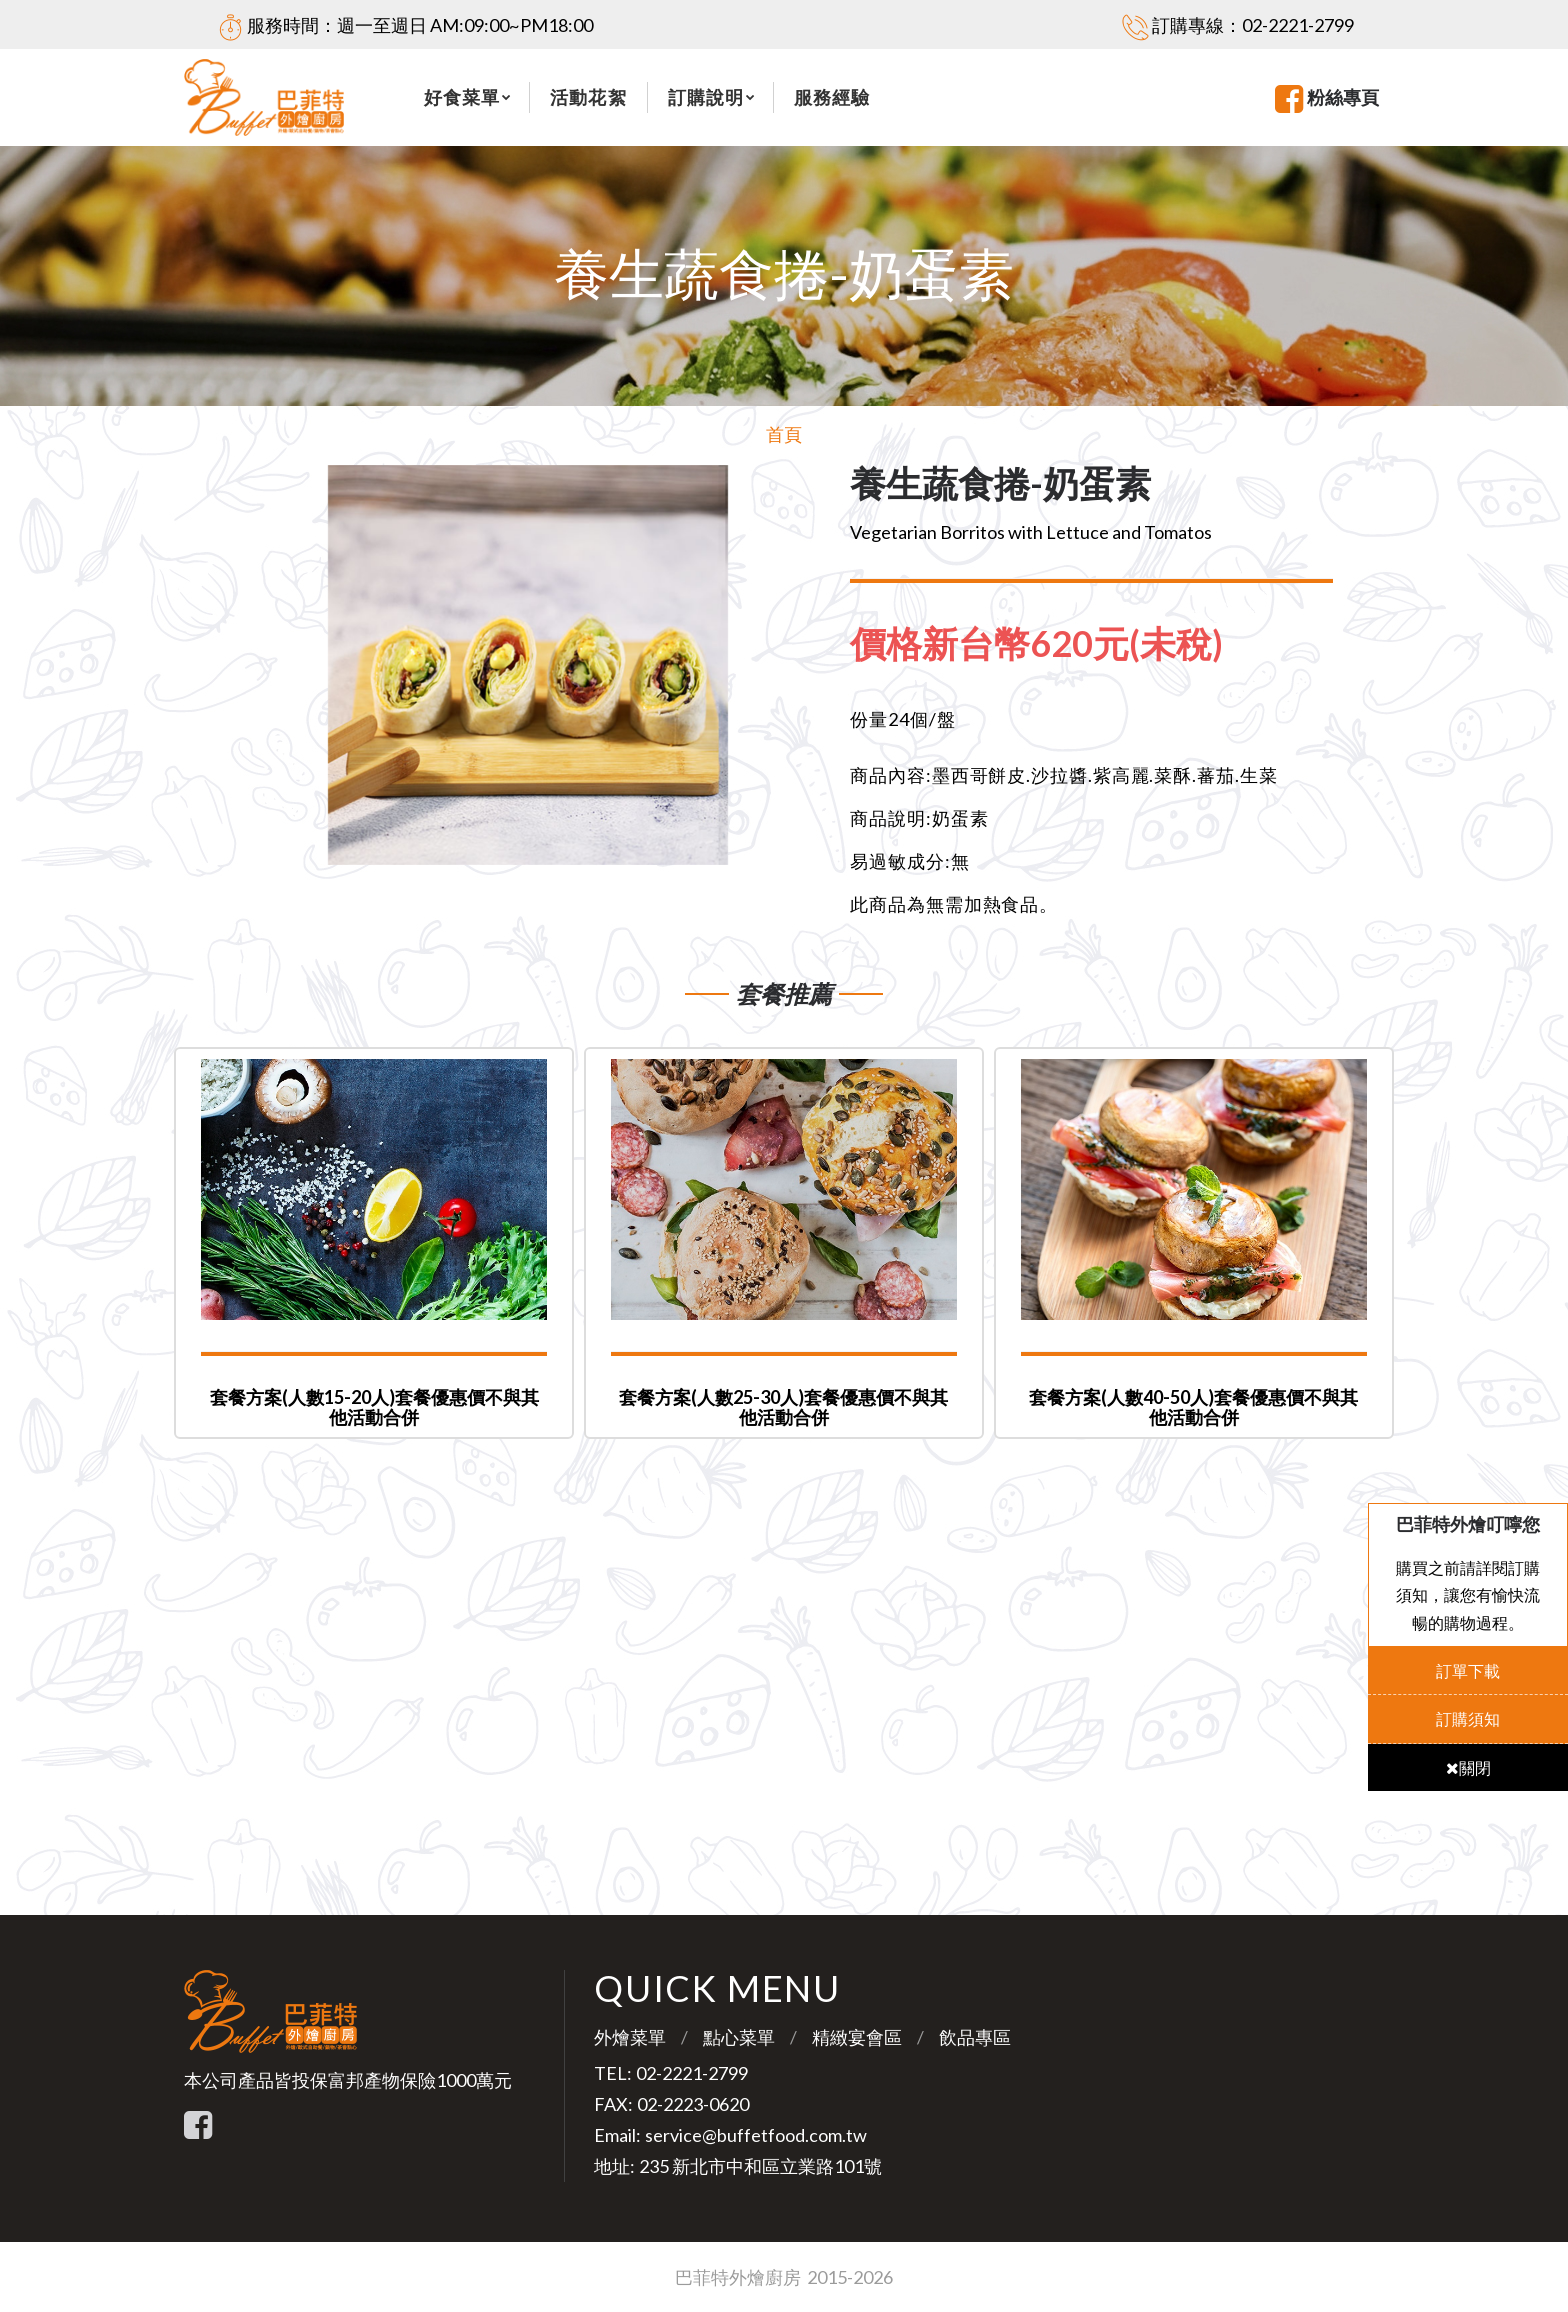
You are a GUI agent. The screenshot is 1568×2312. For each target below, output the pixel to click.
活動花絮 (588, 97)
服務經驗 (832, 97)
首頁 (784, 434)
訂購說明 (706, 97)
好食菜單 (462, 97)
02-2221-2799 (1298, 25)
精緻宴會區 (857, 2037)
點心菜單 (739, 2037)
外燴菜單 (630, 2037)
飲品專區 (975, 2037)
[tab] (1052, 644)
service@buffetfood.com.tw (756, 2135)
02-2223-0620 (693, 2104)
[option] (527, 665)
